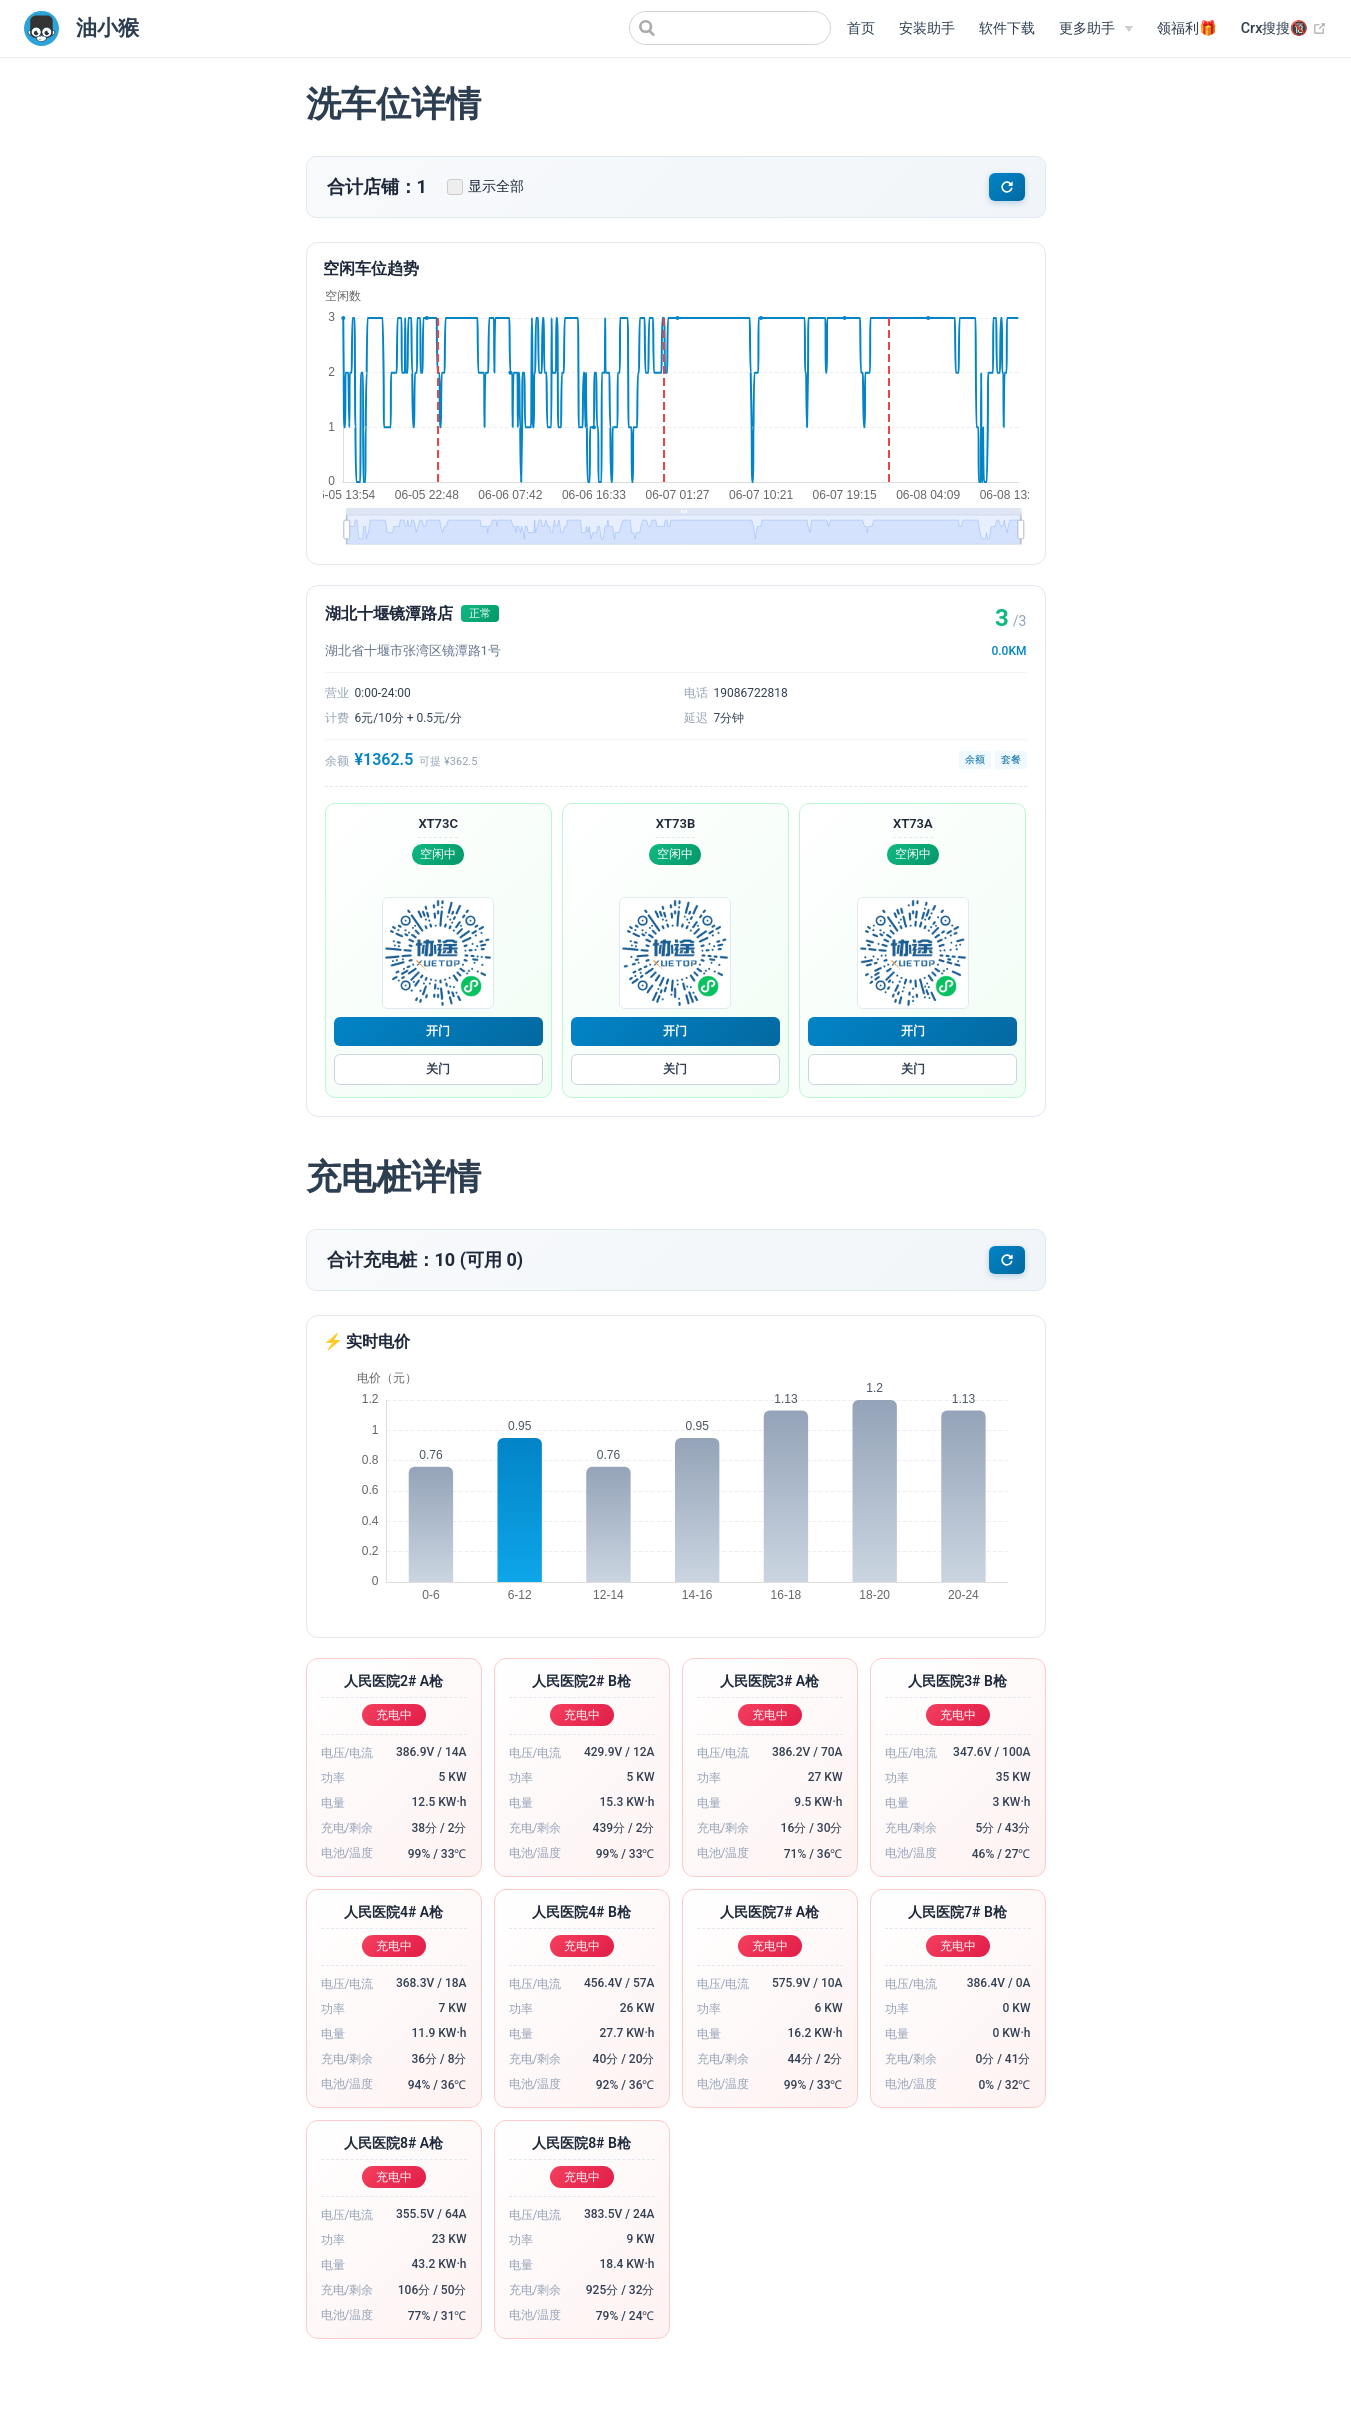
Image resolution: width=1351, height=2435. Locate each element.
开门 (438, 1031)
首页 (861, 28)
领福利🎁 (1187, 28)
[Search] (730, 28)
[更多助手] (1096, 29)
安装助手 (927, 28)
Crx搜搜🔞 (1284, 29)
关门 (438, 1069)
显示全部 (485, 186)
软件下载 (1007, 28)
